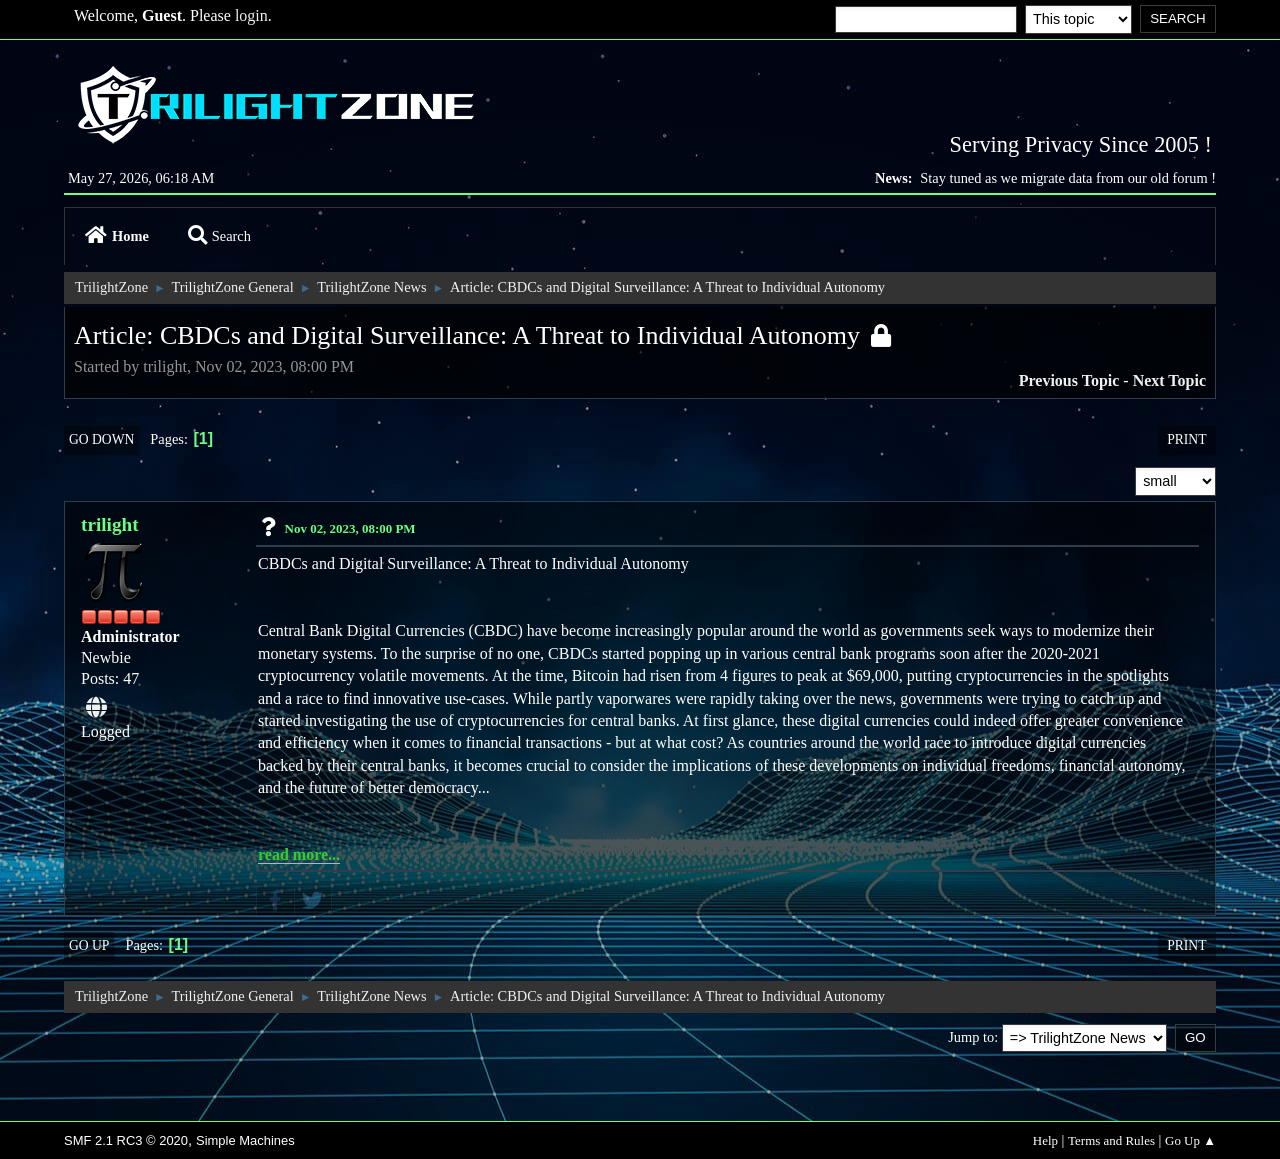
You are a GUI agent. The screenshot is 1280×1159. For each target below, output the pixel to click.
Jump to (971, 1037)
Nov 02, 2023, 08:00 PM (350, 528)
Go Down (101, 439)
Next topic (1169, 380)
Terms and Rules (1111, 1140)
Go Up (89, 945)
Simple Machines (245, 1140)
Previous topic (1069, 380)
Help (1045, 1140)
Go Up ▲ (1190, 1140)
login (251, 15)
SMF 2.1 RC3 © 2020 (126, 1140)
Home (117, 236)
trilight (110, 524)
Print (1186, 439)
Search (219, 236)
